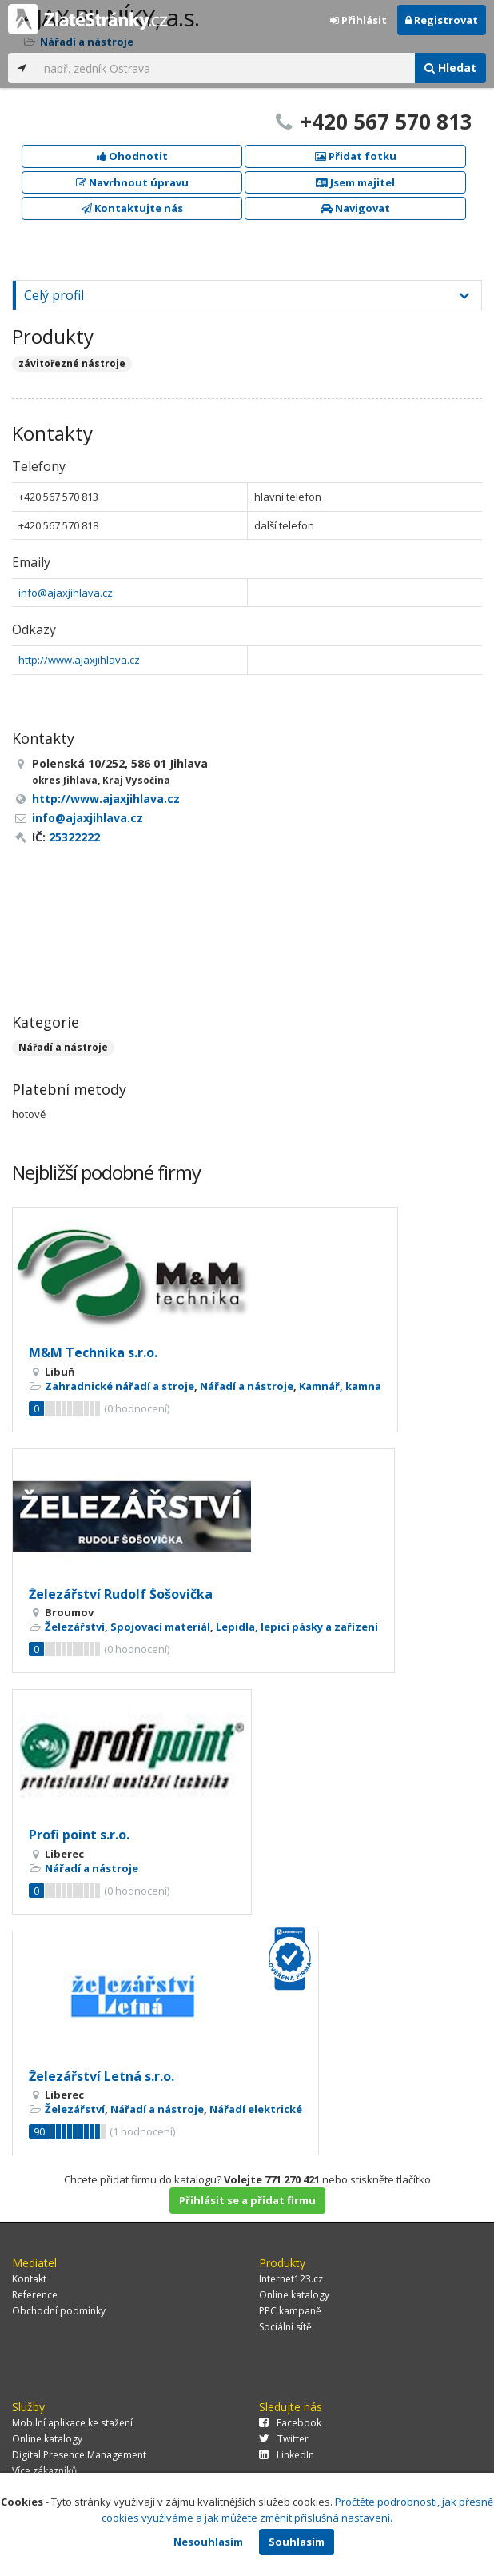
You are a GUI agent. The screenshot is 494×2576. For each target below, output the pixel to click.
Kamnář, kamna (340, 1386)
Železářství (75, 1626)
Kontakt (29, 2279)
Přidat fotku (355, 156)
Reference (35, 2295)
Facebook (290, 2423)
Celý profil (54, 295)
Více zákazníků (44, 2471)
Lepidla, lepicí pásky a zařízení (297, 1626)
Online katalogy (294, 2295)
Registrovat (441, 20)
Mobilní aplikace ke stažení (72, 2423)
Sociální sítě (285, 2327)
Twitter (284, 2439)
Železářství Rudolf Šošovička (121, 1594)
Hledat (450, 67)
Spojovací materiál (160, 1626)
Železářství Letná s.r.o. (101, 2076)
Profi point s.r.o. (79, 1834)
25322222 (74, 837)
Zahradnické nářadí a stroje (119, 1386)
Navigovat (355, 208)
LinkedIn (286, 2455)
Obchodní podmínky (59, 2311)
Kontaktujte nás (132, 208)
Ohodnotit (132, 156)
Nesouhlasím (208, 2541)
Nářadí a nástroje (63, 1047)
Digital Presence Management (79, 2455)
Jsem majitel (355, 182)
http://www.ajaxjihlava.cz (79, 660)
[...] (225, 68)
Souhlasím (297, 2541)
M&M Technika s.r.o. (93, 1352)
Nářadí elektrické (255, 2109)
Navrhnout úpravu (132, 182)
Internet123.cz (291, 2279)
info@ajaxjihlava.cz (65, 592)
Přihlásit (358, 20)
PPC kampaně (290, 2311)
